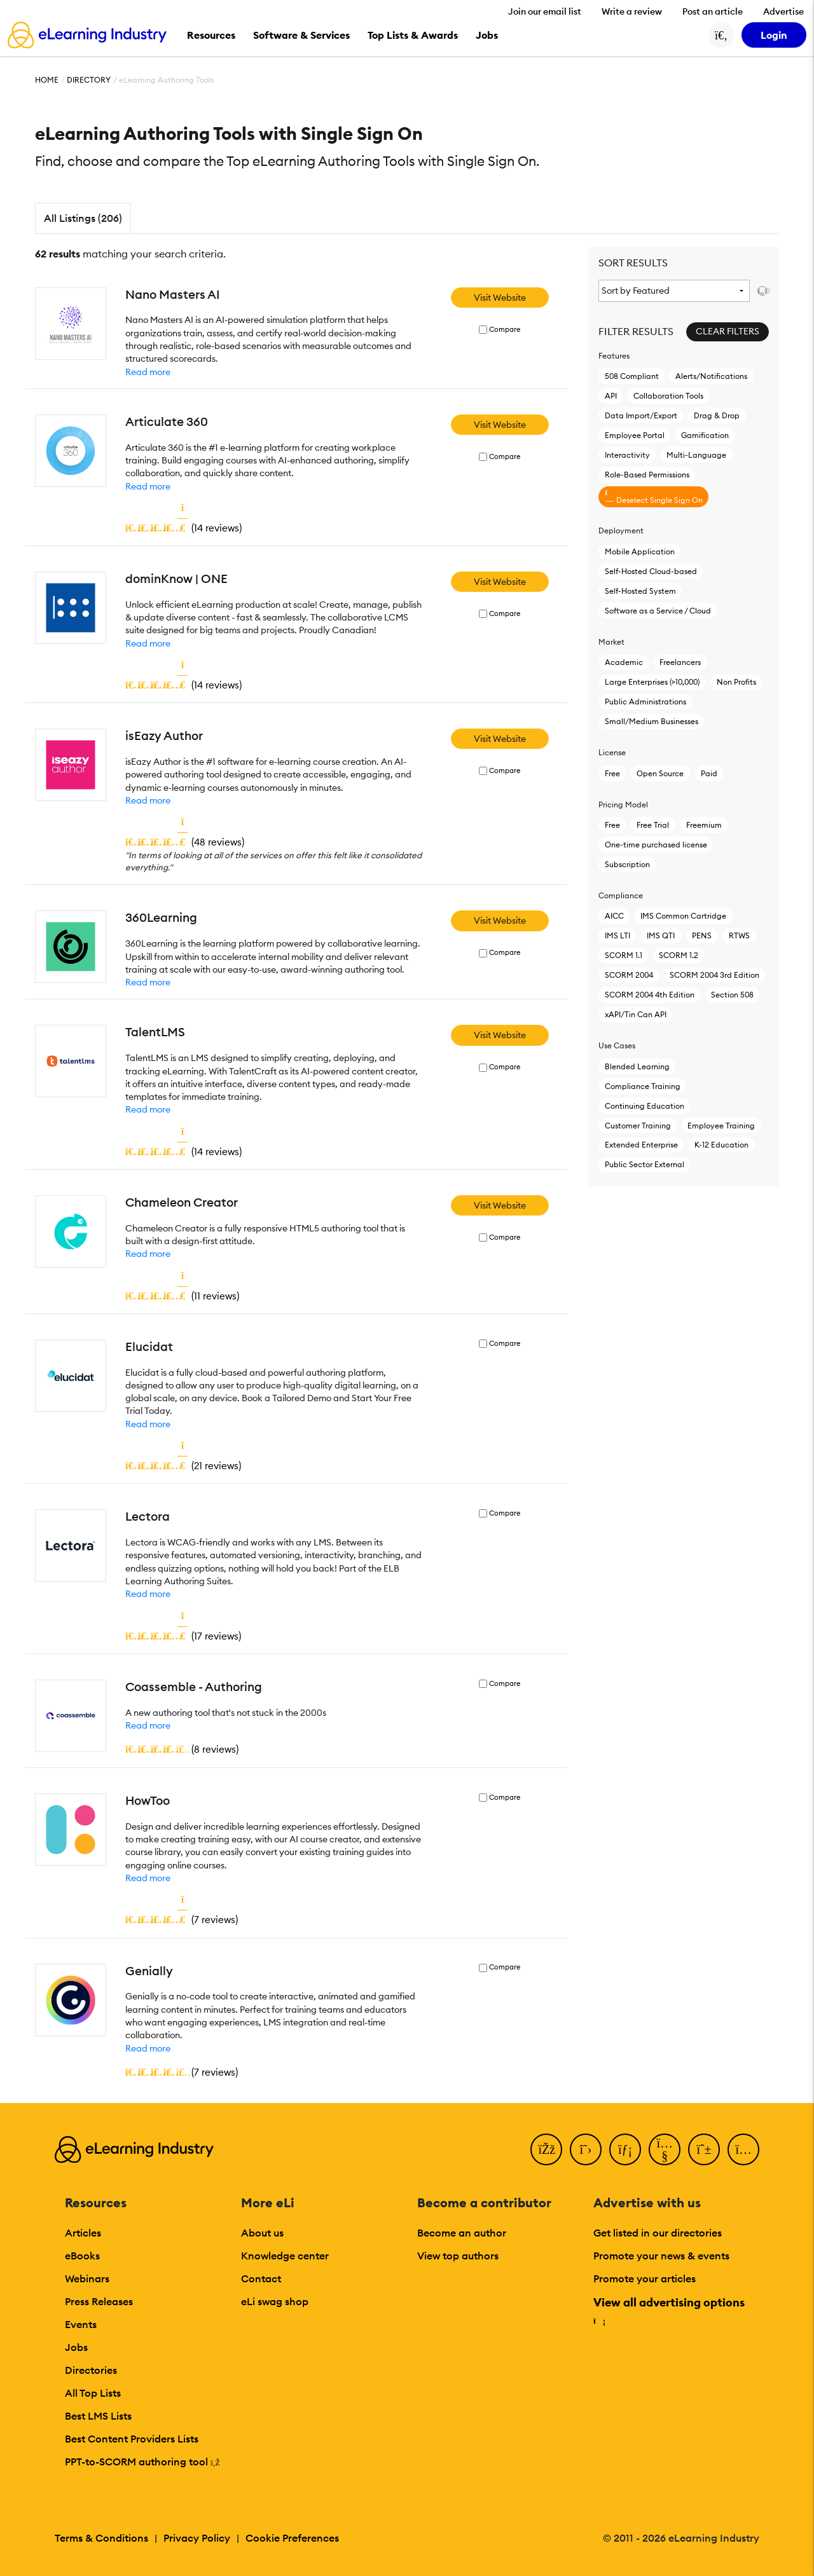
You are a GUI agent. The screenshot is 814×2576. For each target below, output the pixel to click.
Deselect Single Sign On (654, 497)
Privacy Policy (196, 2537)
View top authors (458, 2255)
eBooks (82, 2255)
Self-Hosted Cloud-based (651, 571)
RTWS (739, 935)
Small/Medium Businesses (651, 721)
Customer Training (638, 1125)
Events (81, 2324)
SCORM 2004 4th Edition (649, 994)
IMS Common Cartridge (683, 916)
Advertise (783, 11)
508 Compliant (632, 376)
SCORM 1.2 (678, 955)
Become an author (461, 2232)
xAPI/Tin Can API (635, 1014)
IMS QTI (661, 935)
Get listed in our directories (657, 2232)
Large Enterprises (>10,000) (652, 682)
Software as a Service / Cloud (658, 610)
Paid (709, 773)
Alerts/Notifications (711, 376)
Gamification (705, 435)
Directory (89, 80)
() (183, 527)
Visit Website (500, 297)
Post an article (712, 11)
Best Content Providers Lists (131, 2438)
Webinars (87, 2278)
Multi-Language (696, 455)
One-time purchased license (656, 844)
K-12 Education (721, 1144)
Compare (504, 329)
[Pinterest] (704, 2149)
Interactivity (627, 455)
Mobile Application (640, 551)
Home (47, 80)
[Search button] (721, 35)
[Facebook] (546, 2149)
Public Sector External (644, 1164)
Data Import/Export (641, 415)
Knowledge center (285, 2255)
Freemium (704, 825)
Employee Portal (635, 435)
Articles (83, 2232)
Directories (91, 2370)
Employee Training (721, 1125)
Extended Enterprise (641, 1144)
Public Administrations (645, 701)
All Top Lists (93, 2393)
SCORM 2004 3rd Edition (714, 975)
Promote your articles (644, 2278)
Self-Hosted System (640, 591)
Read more (147, 372)
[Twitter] (586, 2149)
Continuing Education (644, 1106)
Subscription (627, 864)
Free (612, 773)
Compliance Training (642, 1086)
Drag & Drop (717, 415)
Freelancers (680, 662)
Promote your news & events (661, 2255)
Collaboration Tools (668, 396)
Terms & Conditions (101, 2537)
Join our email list (544, 11)
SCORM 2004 (629, 975)
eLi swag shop (274, 2301)
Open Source (660, 773)
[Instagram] (743, 2149)
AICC (614, 916)
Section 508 (732, 994)
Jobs (76, 2347)
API (611, 396)
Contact (261, 2278)
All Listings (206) (83, 218)
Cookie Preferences (292, 2537)
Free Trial (653, 825)
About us (262, 2232)
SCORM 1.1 (623, 955)
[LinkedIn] (625, 2149)
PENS (702, 935)
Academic (624, 662)
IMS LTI (617, 935)
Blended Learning (637, 1066)
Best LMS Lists (98, 2415)
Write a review (632, 11)
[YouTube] (664, 2149)
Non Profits (736, 682)
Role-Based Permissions (647, 474)
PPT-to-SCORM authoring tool (142, 2461)
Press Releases (99, 2301)
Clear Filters (727, 331)
